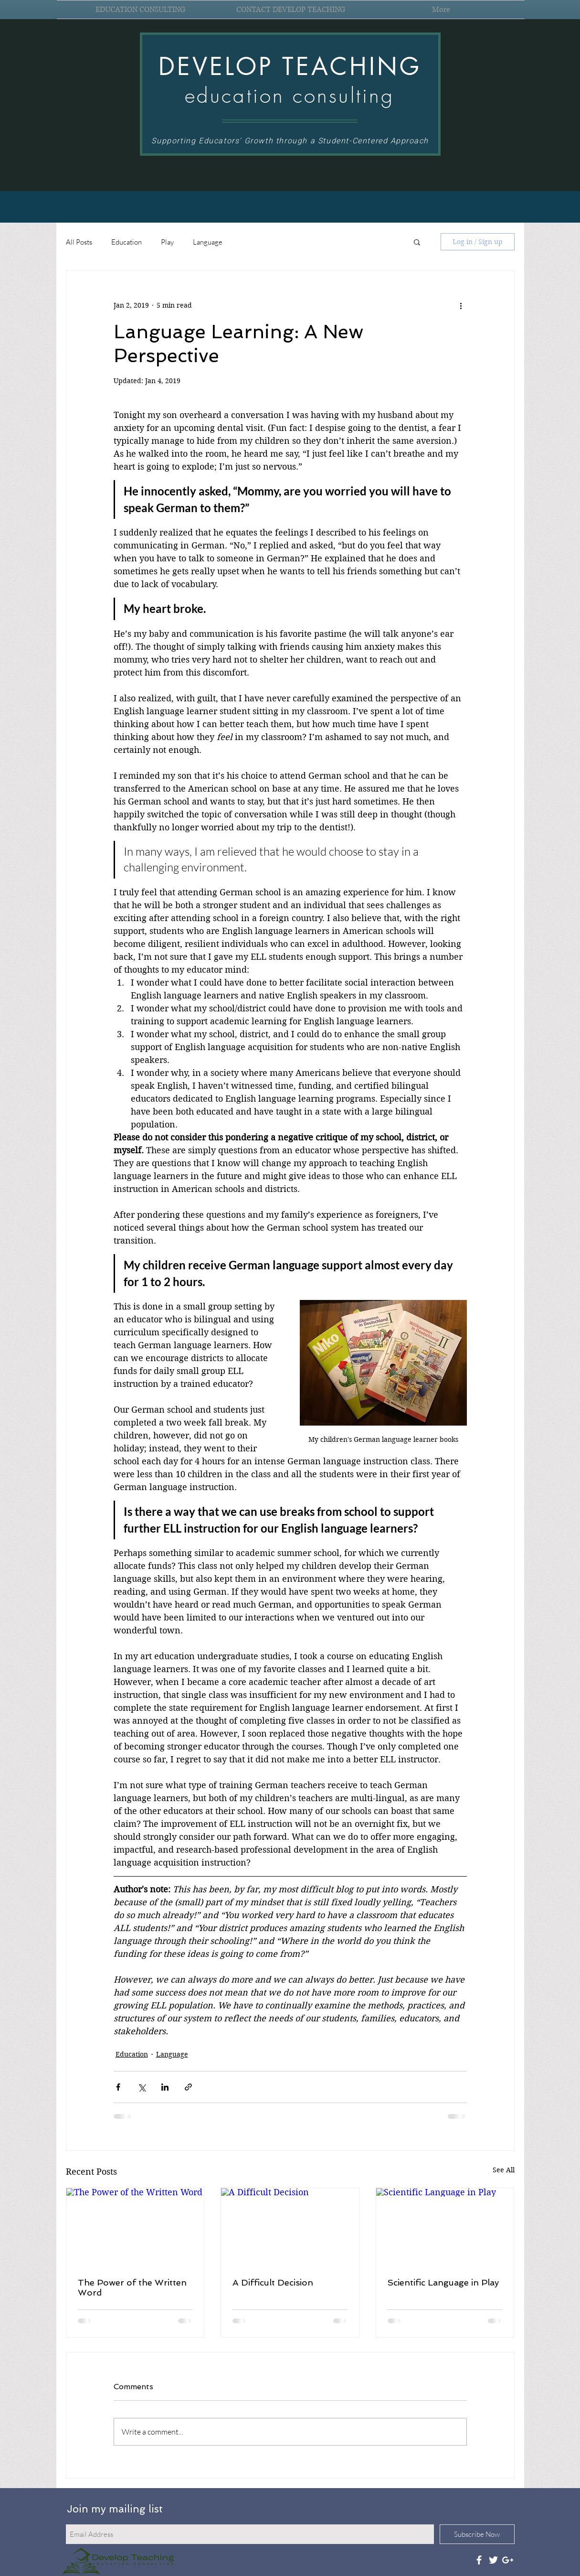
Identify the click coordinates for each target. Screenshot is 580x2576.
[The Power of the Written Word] (135, 2226)
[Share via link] (188, 2087)
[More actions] (461, 305)
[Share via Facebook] (118, 2087)
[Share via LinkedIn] (164, 2087)
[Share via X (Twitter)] (141, 2087)
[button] (417, 242)
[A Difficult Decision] (290, 2226)
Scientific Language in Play (443, 2282)
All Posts (79, 242)
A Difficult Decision (272, 2282)
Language (207, 242)
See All (504, 2170)
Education (126, 242)
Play (167, 242)
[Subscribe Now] (477, 2534)
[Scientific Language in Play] (445, 2226)
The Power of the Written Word (132, 2287)
